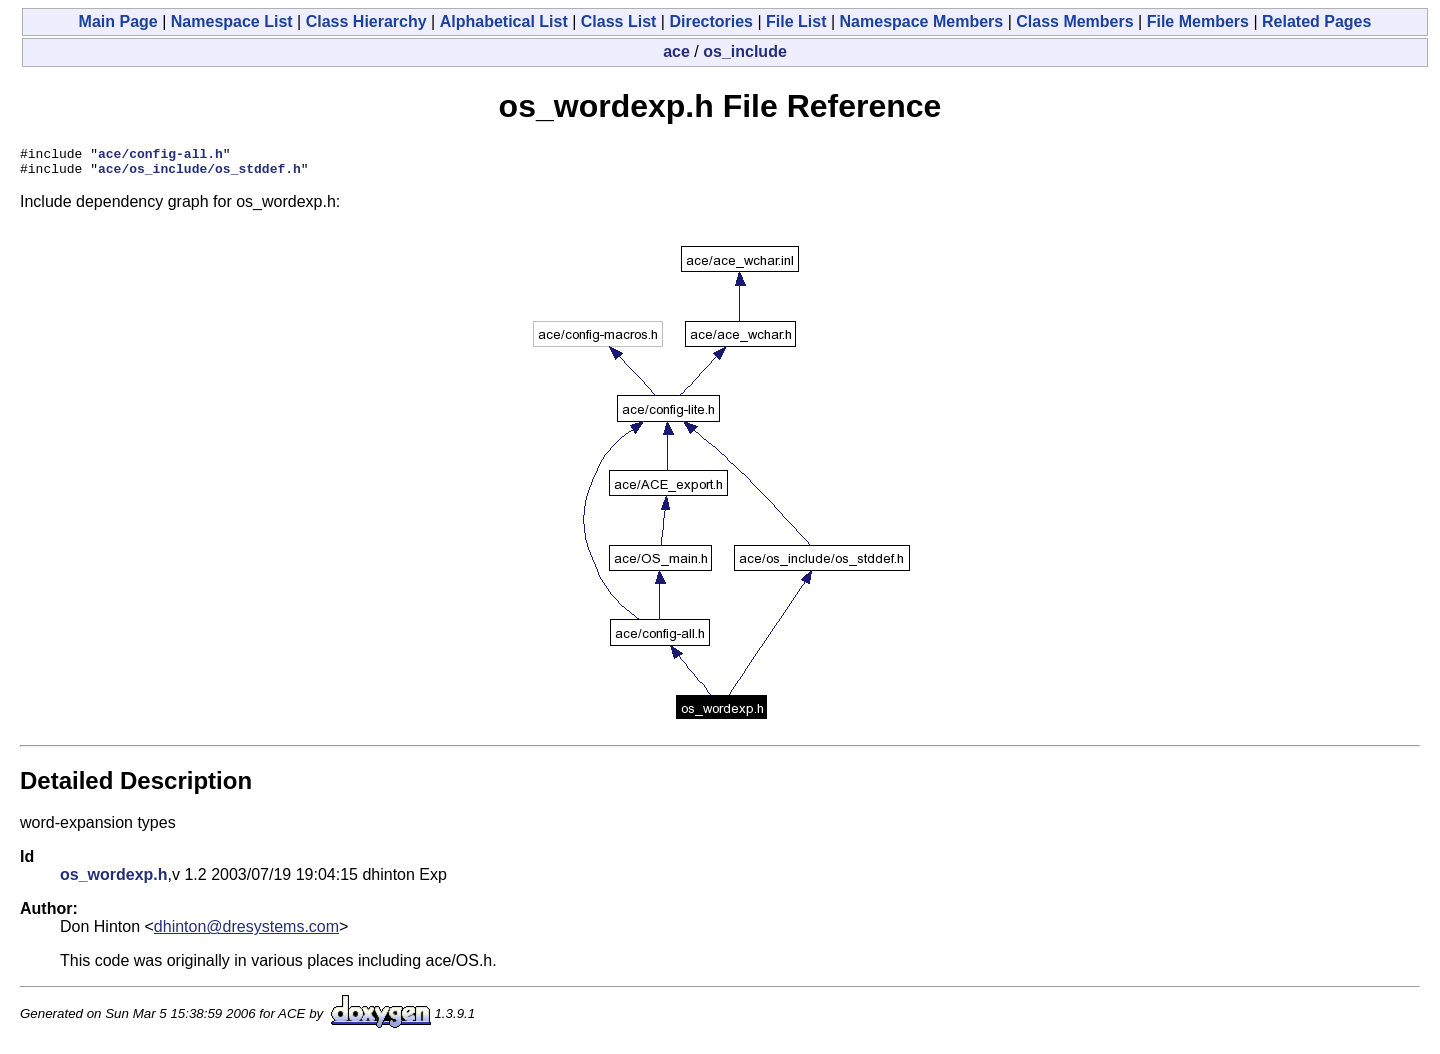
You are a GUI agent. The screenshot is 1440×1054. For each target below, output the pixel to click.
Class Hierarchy (366, 21)
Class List (619, 21)
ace (676, 51)
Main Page (118, 21)
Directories (711, 21)
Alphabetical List (504, 21)
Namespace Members (922, 21)
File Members (1198, 21)
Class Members (1074, 21)
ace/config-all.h (160, 156)
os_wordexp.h (114, 880)
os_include (745, 51)
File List (796, 21)
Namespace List (232, 21)
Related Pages (1316, 21)
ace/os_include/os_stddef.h (199, 174)
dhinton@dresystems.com (246, 932)
